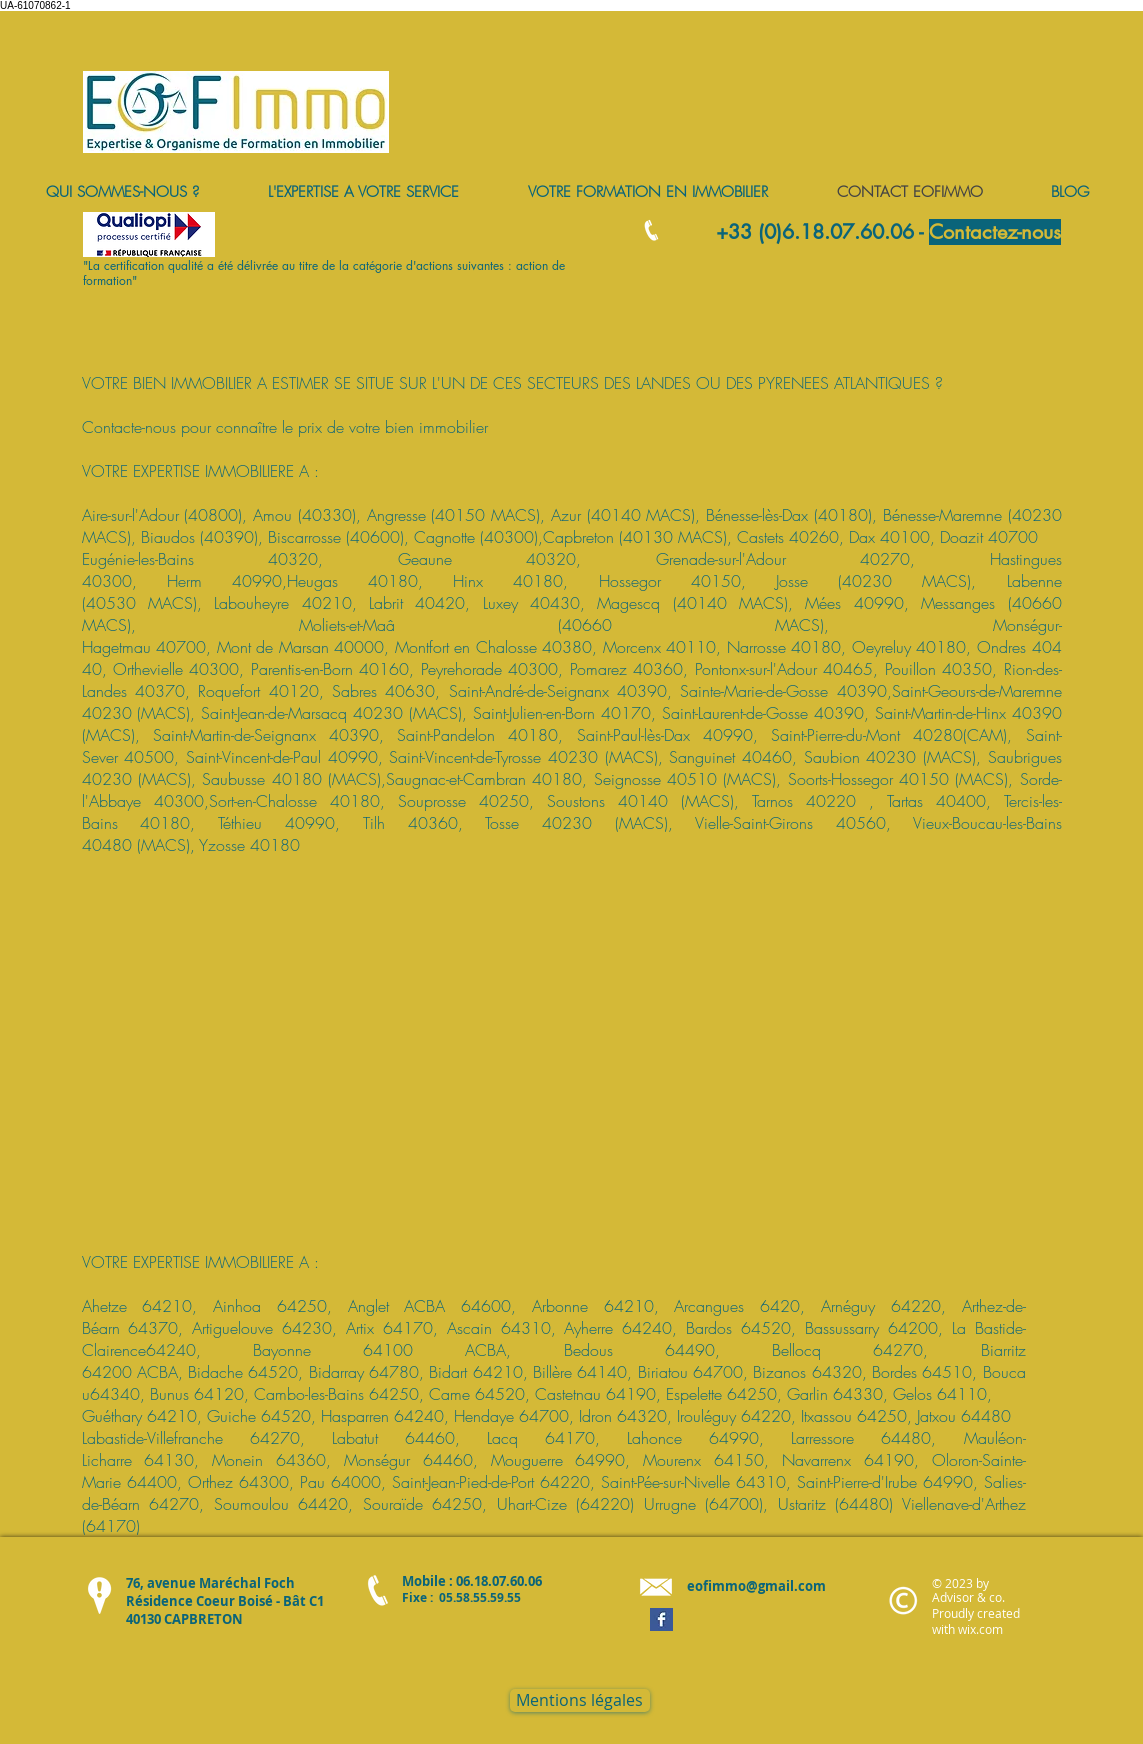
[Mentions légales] (580, 1700)
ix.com (985, 1629)
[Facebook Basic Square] (661, 1619)
